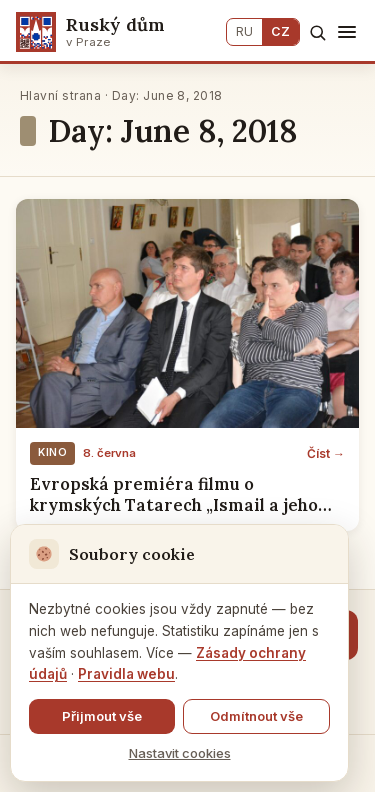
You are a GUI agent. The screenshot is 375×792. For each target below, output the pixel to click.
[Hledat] (317, 32)
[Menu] (347, 32)
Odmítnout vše (256, 716)
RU (244, 31)
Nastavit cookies (180, 753)
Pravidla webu (126, 674)
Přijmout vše (102, 716)
